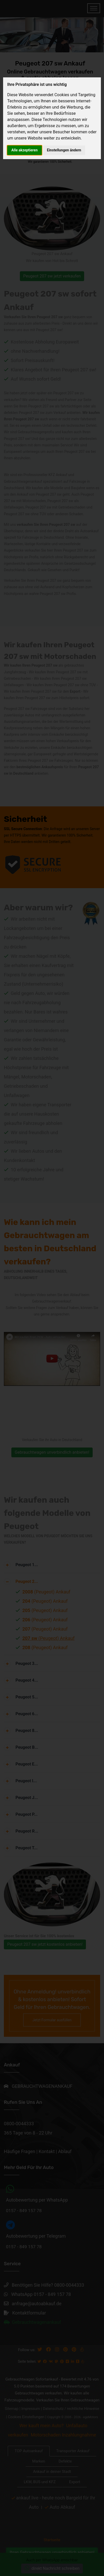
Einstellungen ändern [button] (64, 150)
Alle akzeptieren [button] (24, 150)
